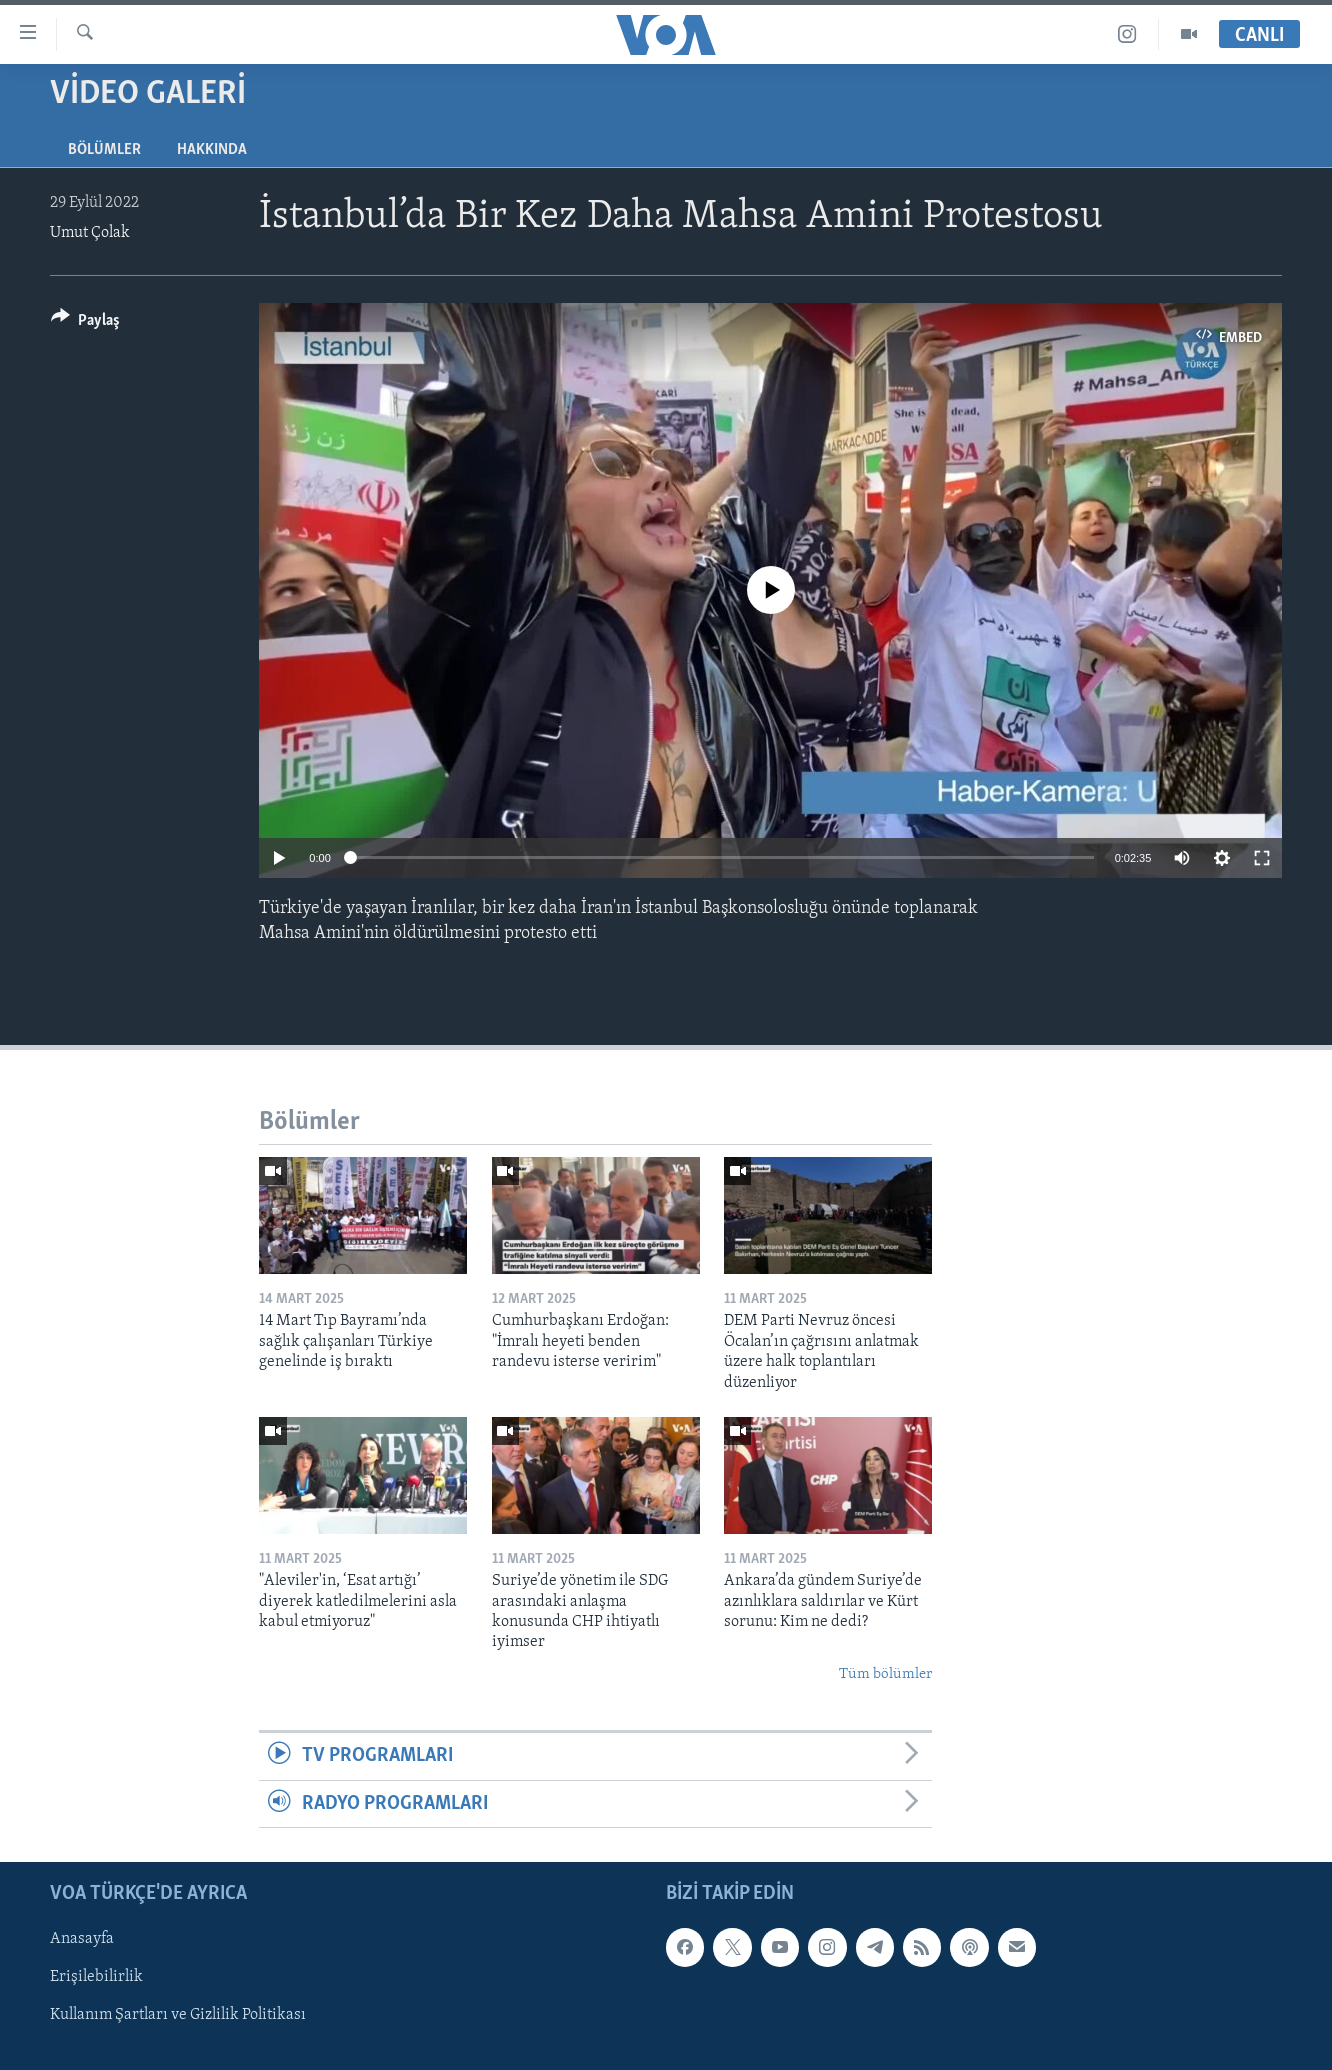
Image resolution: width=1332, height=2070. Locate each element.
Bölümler (104, 150)
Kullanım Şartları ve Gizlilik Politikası (178, 2015)
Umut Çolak (90, 233)
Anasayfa (82, 1939)
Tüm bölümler (885, 1674)
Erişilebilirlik (96, 1977)
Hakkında (212, 150)
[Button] (85, 323)
